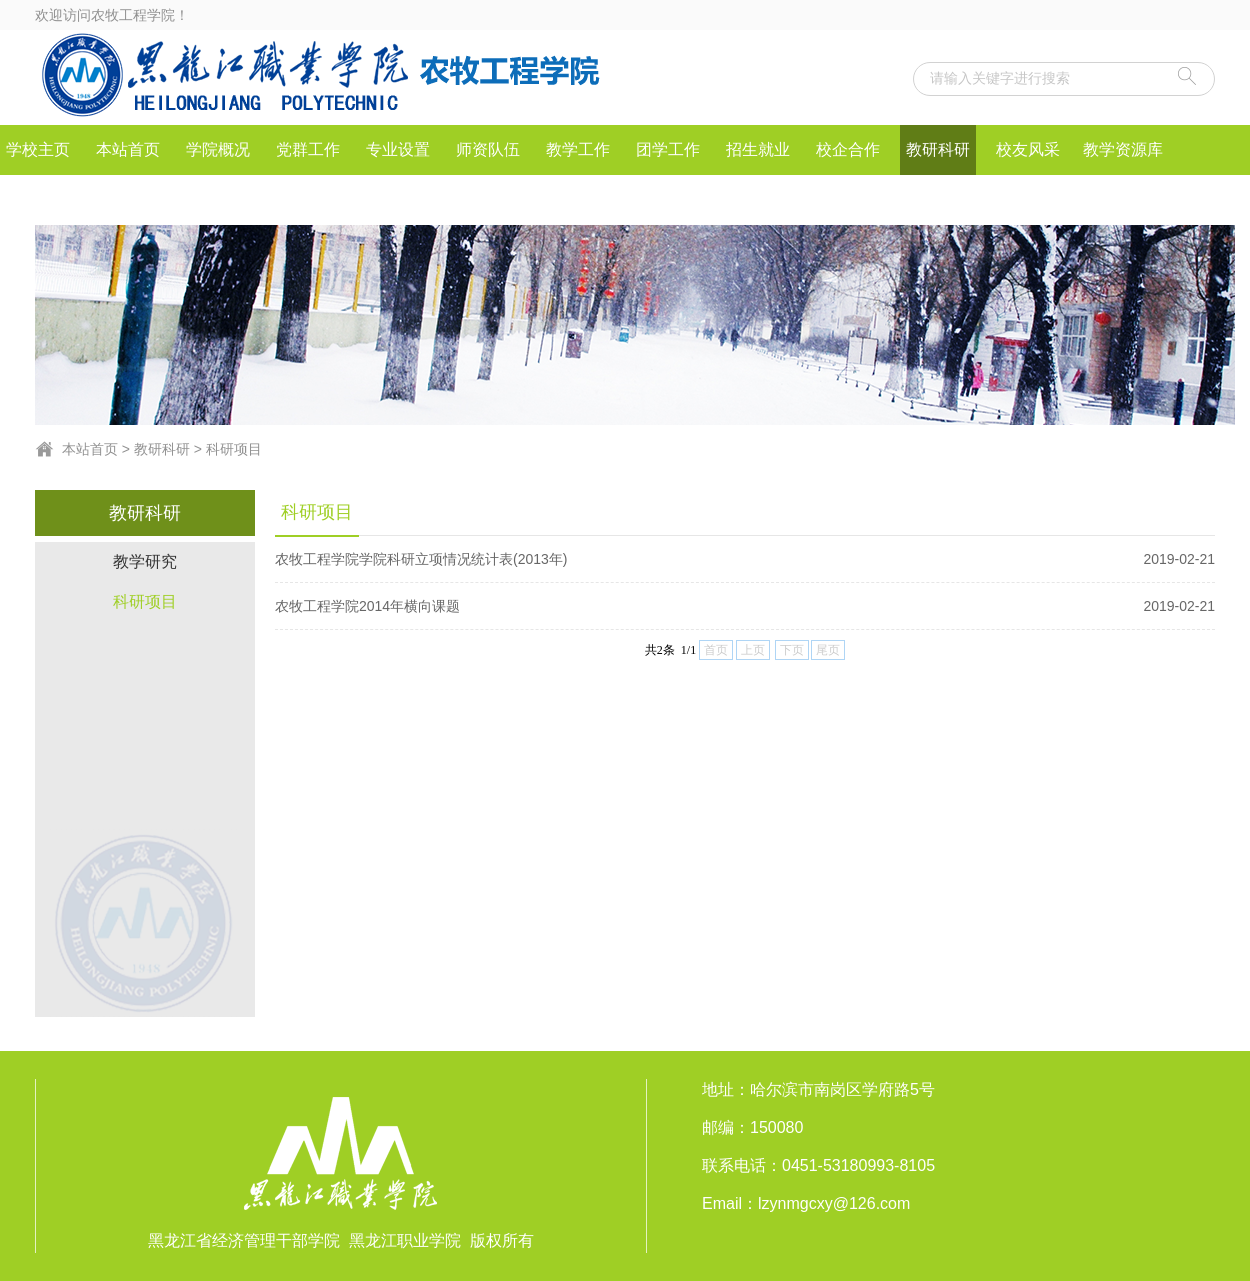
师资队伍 (488, 149)
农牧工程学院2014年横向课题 (745, 606)
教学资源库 (1123, 149)
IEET (128, 199)
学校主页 (38, 149)
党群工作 (308, 149)
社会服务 (38, 199)
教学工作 (578, 149)
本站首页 (128, 149)
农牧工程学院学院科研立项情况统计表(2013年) (745, 559)
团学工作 (668, 149)
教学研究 (145, 561)
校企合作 (848, 149)
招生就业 (758, 149)
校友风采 (1028, 149)
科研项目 (234, 449)
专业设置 (398, 149)
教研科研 (938, 149)
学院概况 (218, 149)
